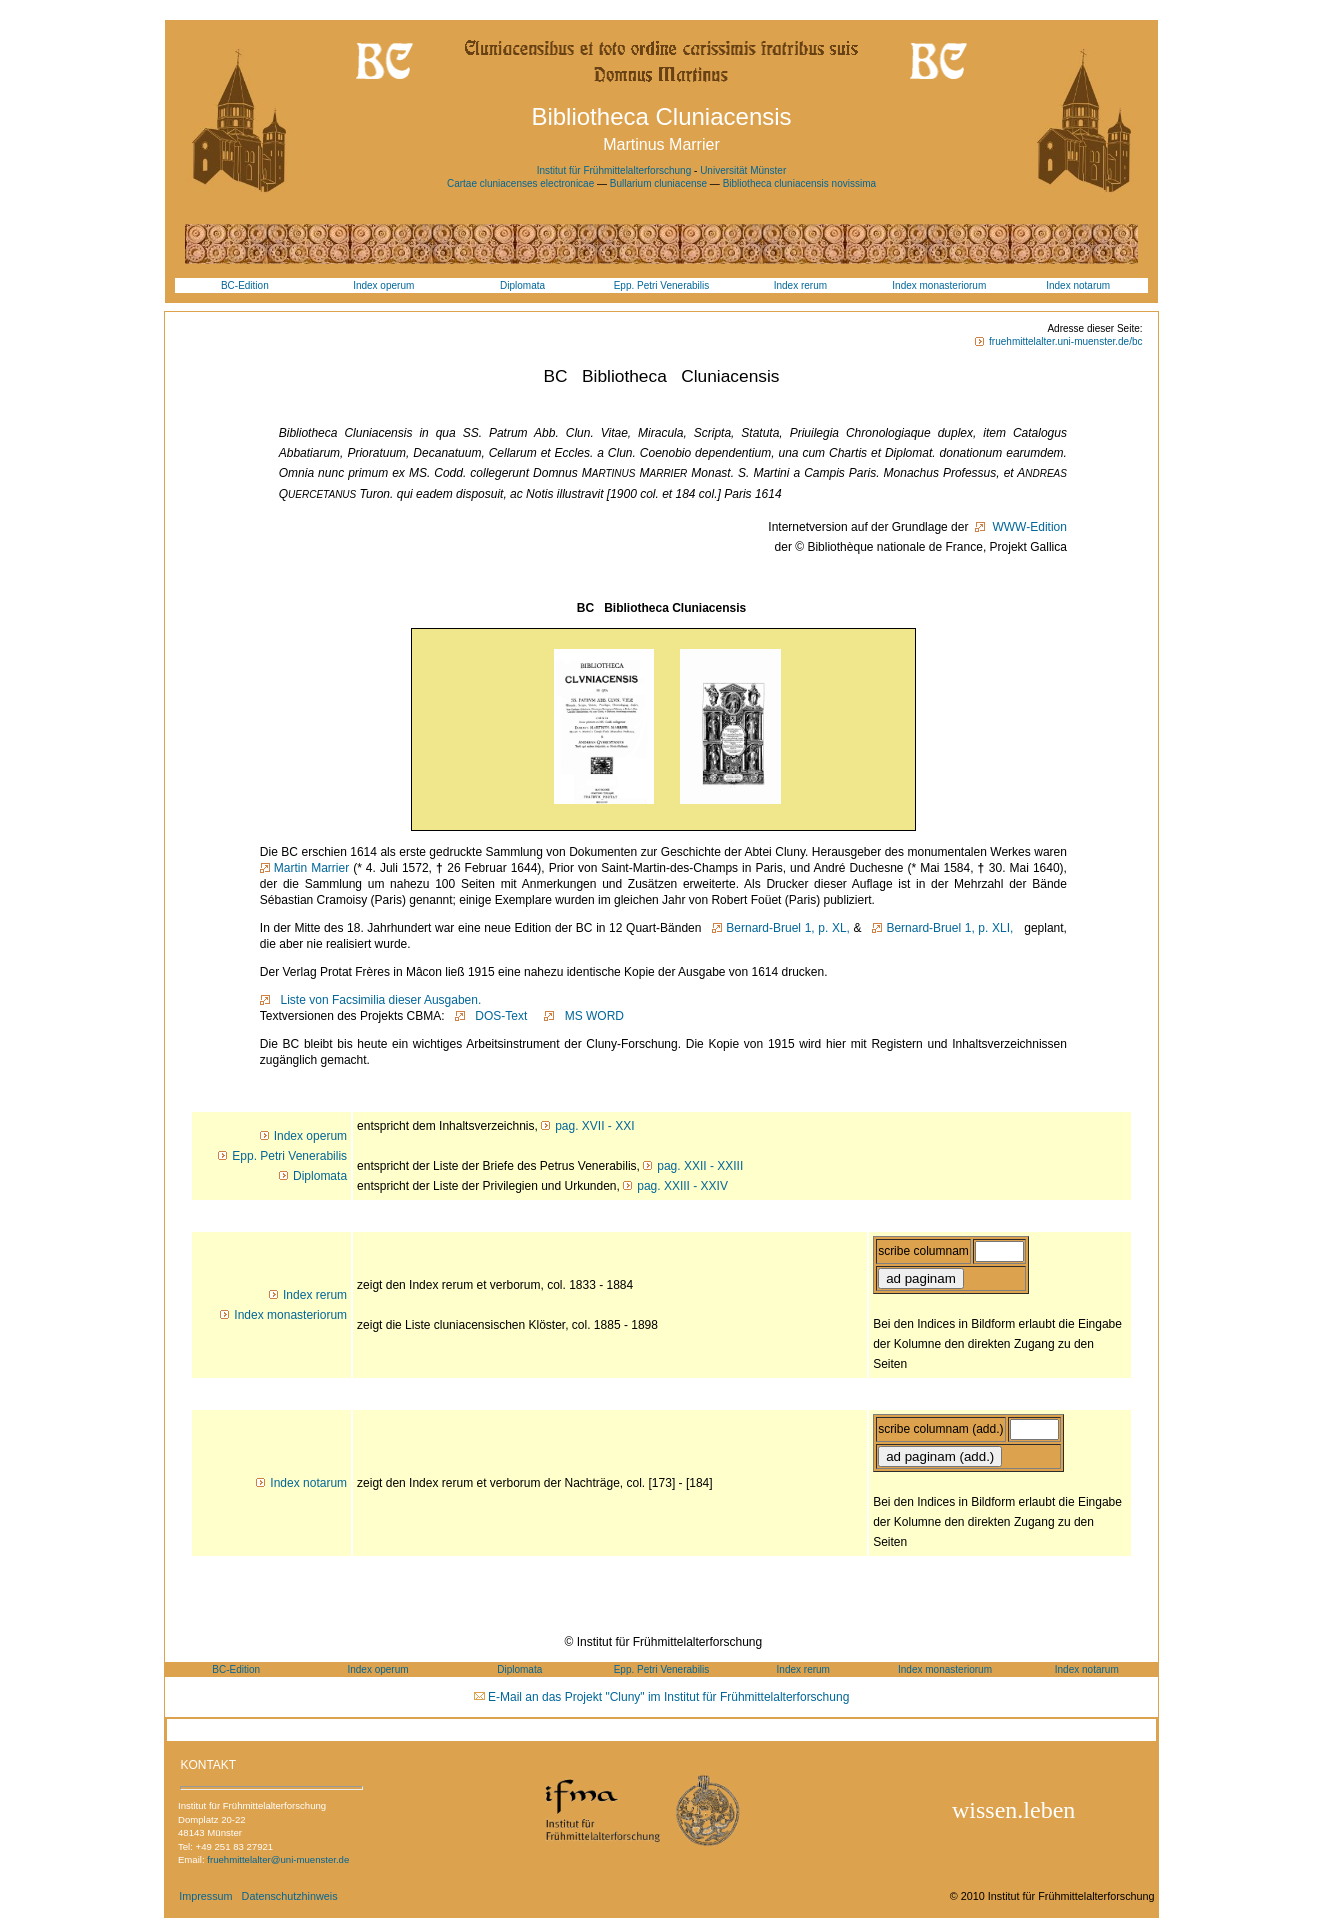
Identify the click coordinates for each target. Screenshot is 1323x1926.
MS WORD (591, 1016)
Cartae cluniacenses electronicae (522, 183)
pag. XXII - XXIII (700, 1166)
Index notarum (1078, 285)
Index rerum (800, 285)
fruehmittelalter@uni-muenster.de (278, 1859)
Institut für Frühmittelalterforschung (614, 170)
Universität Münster (743, 170)
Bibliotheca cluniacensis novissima (799, 183)
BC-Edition (245, 285)
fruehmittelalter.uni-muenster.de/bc (1065, 341)
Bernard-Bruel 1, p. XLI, (949, 928)
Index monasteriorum (939, 285)
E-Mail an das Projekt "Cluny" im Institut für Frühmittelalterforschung (668, 1697)
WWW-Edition (1028, 527)
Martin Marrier (311, 868)
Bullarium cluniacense (660, 183)
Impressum (205, 1896)
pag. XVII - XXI (594, 1126)
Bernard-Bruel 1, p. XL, (788, 928)
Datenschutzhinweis (290, 1896)
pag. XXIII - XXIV (682, 1186)
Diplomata (522, 285)
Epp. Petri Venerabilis (662, 285)
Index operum (383, 285)
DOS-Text (498, 1016)
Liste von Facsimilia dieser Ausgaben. (377, 1000)
